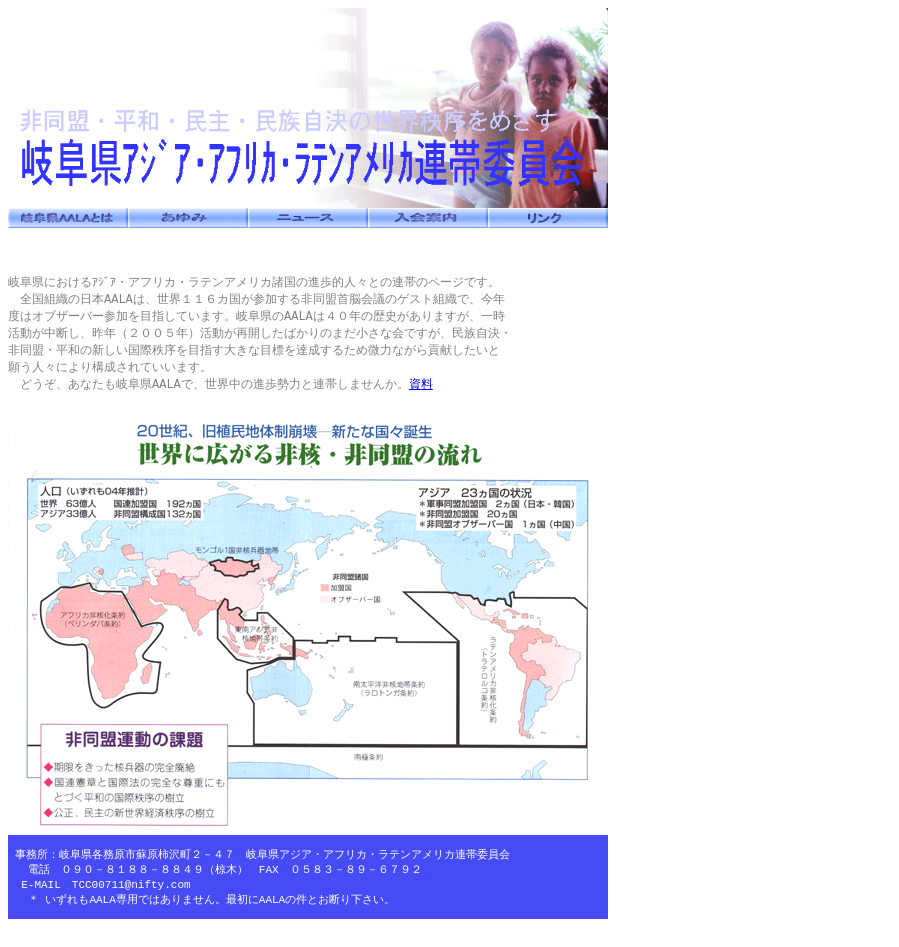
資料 (421, 390)
